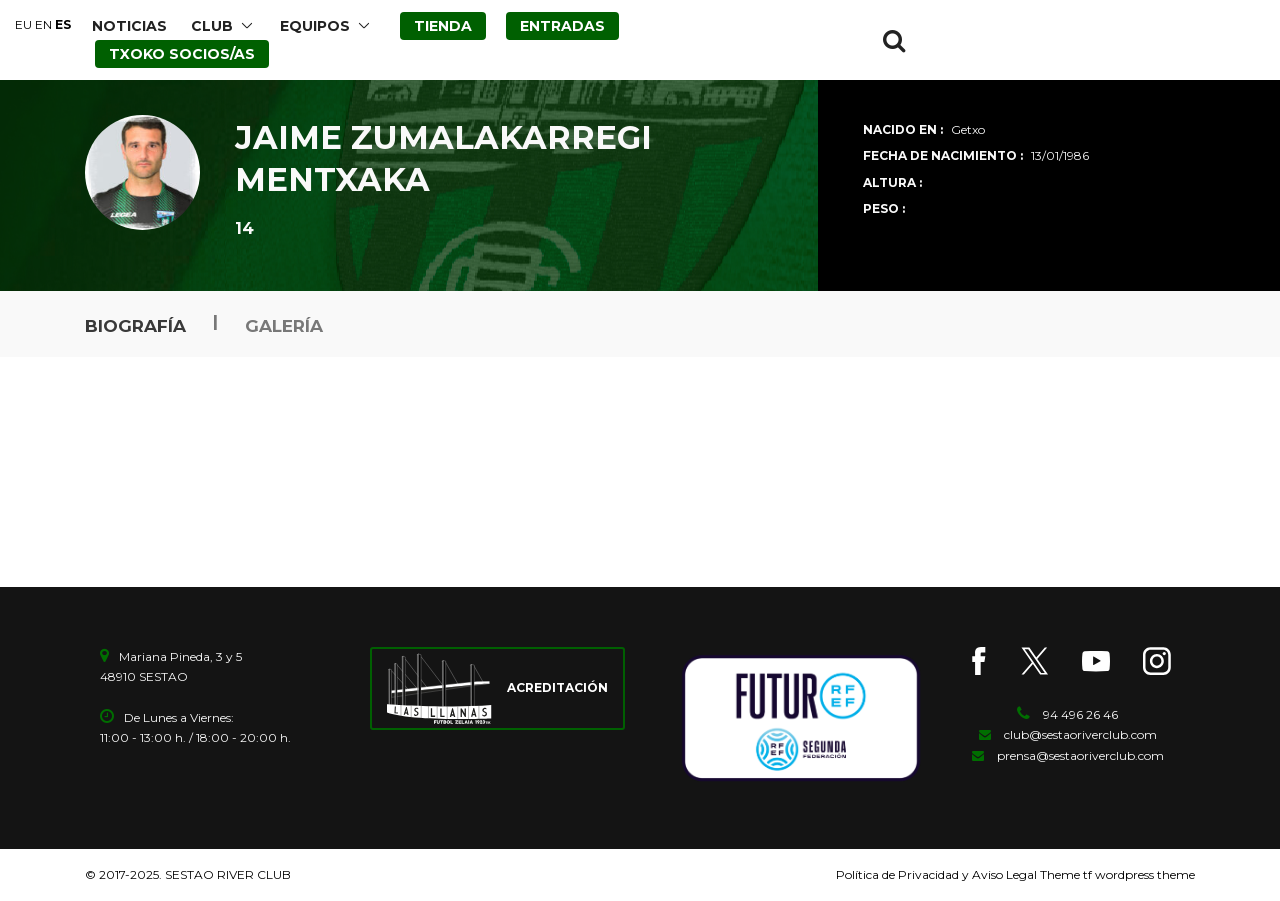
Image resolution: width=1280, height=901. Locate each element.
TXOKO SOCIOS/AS (182, 54)
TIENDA (443, 26)
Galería (284, 326)
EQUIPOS (315, 26)
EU (23, 24)
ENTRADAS (562, 26)
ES (63, 24)
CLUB (212, 26)
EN (43, 24)
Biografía (135, 326)
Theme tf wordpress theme (1116, 874)
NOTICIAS (129, 26)
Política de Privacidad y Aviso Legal (936, 874)
